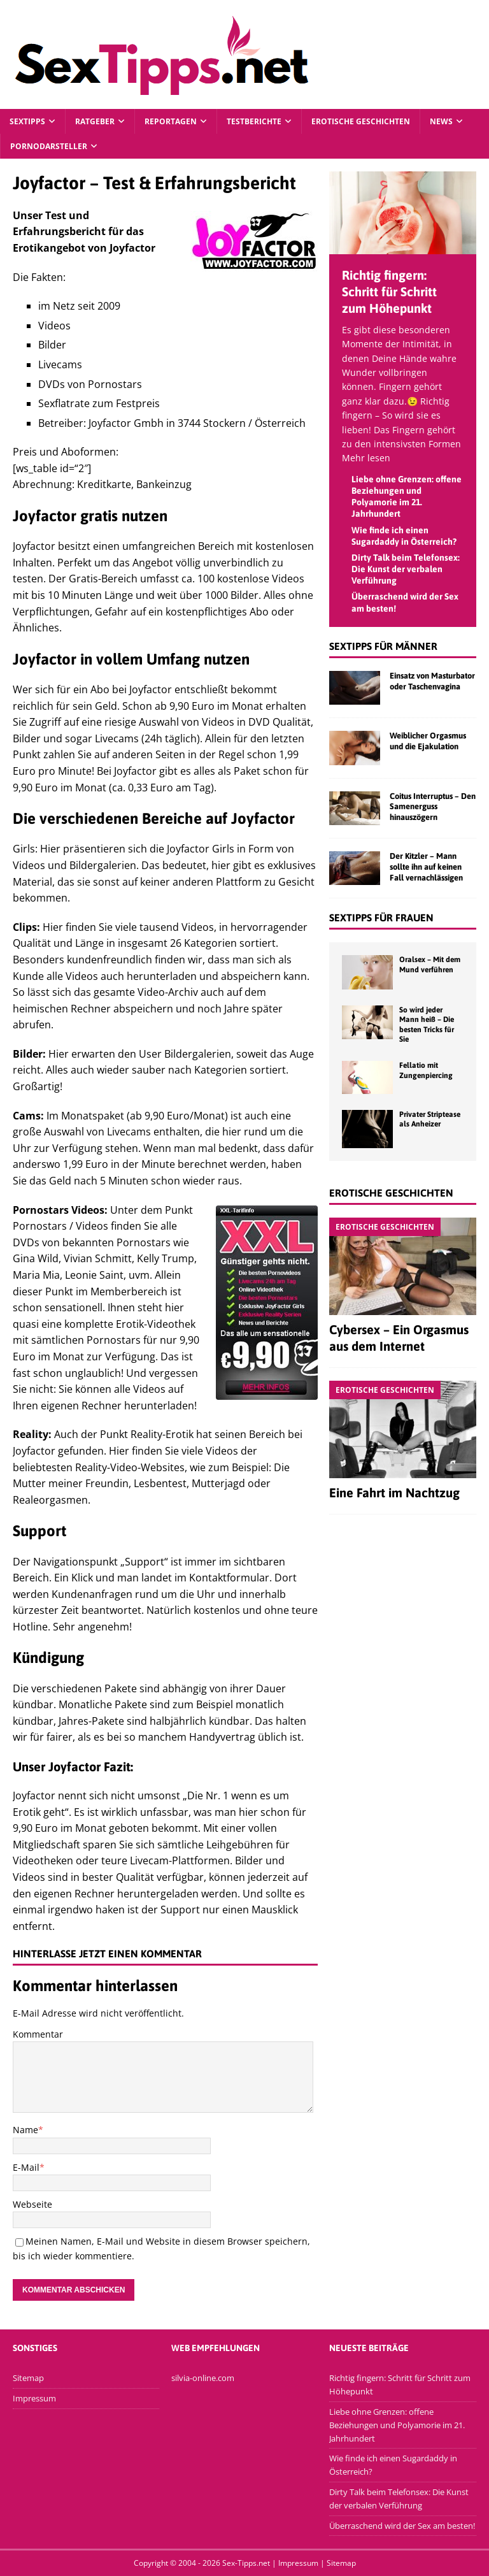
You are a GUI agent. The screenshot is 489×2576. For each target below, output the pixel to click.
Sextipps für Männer (383, 646)
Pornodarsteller (48, 146)
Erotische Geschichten (360, 121)
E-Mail (26, 2167)
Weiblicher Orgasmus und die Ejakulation (428, 741)
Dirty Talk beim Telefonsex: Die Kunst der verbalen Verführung (405, 569)
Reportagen (171, 121)
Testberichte (254, 121)
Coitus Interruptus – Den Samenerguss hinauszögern (433, 807)
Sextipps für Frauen (381, 917)
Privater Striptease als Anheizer (429, 1119)
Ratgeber (95, 121)
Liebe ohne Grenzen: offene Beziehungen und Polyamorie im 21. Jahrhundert (397, 2425)
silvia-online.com (202, 2378)
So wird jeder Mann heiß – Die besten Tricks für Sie (426, 1024)
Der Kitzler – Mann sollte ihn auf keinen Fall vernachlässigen (426, 866)
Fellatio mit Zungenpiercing (426, 1070)
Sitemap (28, 2378)
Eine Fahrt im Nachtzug (394, 1492)
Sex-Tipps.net (246, 2563)
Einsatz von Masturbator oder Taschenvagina (432, 681)
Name (25, 2130)
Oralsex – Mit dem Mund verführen (429, 964)
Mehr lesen (366, 458)
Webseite (32, 2204)
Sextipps (27, 121)
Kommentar (38, 2034)
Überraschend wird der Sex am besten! (402, 2525)
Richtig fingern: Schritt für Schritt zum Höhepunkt (389, 291)
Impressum (34, 2398)
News (441, 121)
